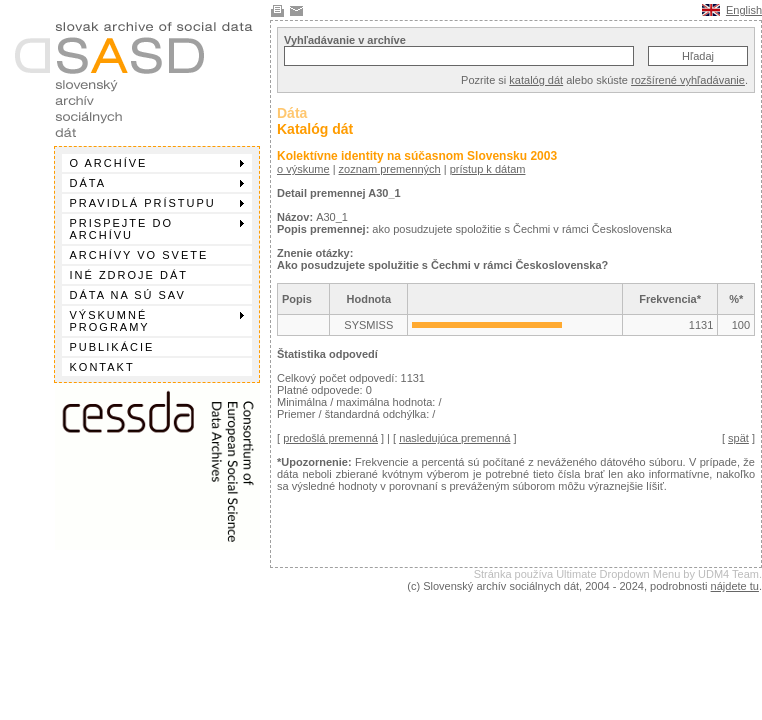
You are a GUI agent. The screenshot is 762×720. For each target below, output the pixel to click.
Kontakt (102, 367)
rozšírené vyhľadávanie (688, 80)
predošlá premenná (330, 438)
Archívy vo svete (139, 255)
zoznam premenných (390, 169)
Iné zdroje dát (129, 275)
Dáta (157, 183)
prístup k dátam (488, 169)
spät (738, 438)
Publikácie (112, 347)
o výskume (303, 169)
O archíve (157, 163)
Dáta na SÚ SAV (128, 295)
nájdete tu (735, 586)
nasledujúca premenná (454, 438)
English (744, 10)
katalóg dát (536, 80)
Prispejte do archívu (157, 229)
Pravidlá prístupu (157, 203)
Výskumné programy (157, 321)
